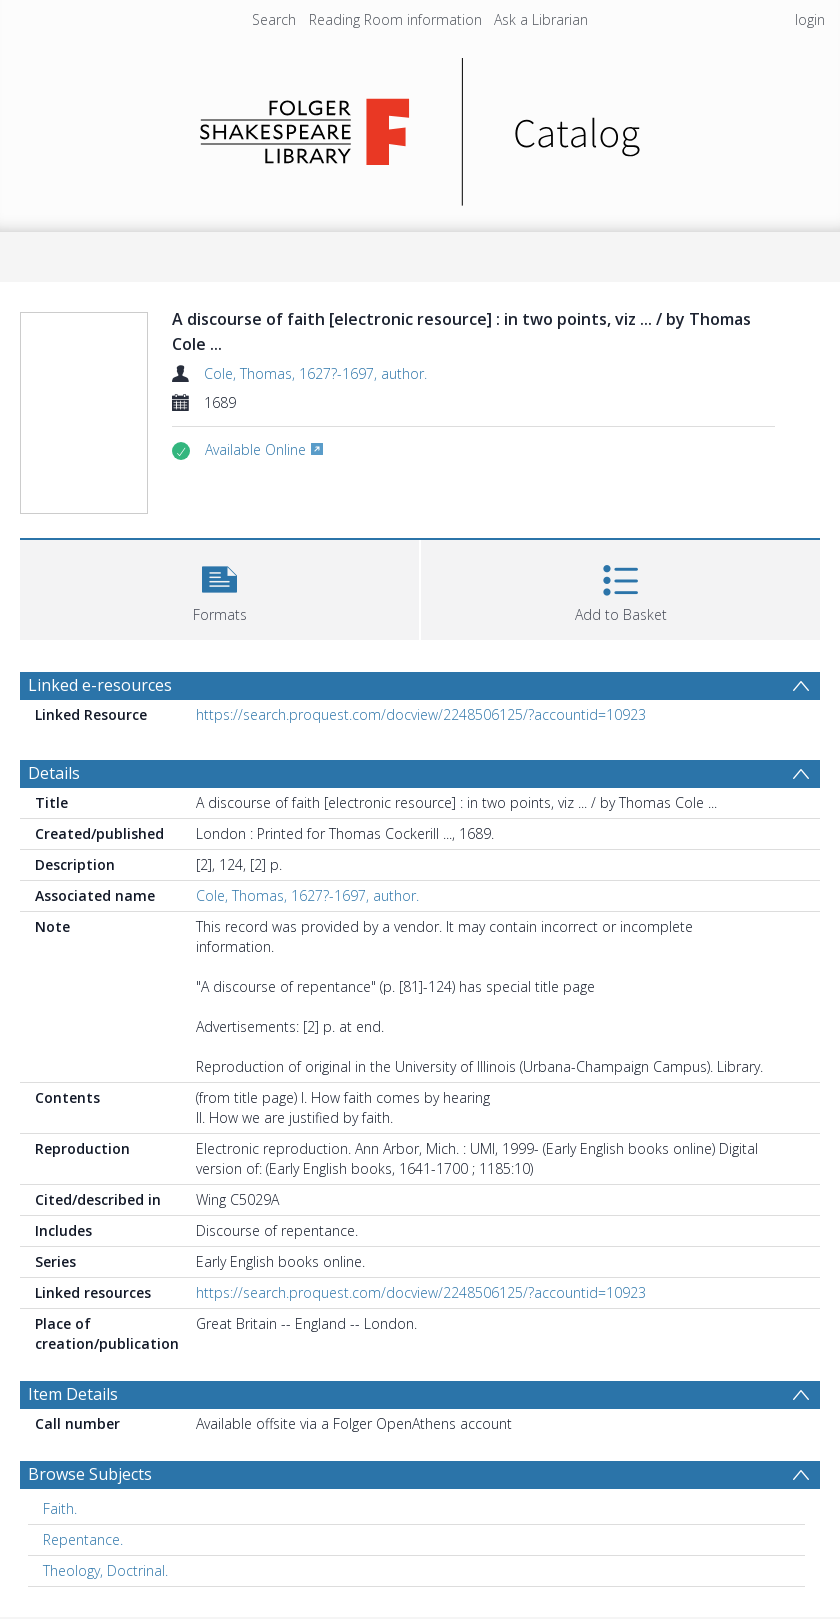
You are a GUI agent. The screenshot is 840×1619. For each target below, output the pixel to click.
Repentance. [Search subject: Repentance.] (83, 1539)
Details (54, 773)
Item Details (73, 1394)
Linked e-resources (100, 685)
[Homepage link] (420, 126)
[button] (219, 587)
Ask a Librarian (541, 19)
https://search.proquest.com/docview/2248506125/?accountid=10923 (421, 714)
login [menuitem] (810, 19)
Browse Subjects (90, 1474)
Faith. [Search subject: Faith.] (60, 1508)
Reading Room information (395, 19)
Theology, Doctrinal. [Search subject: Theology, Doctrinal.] (105, 1570)
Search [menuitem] (274, 19)
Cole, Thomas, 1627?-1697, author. (315, 373)
